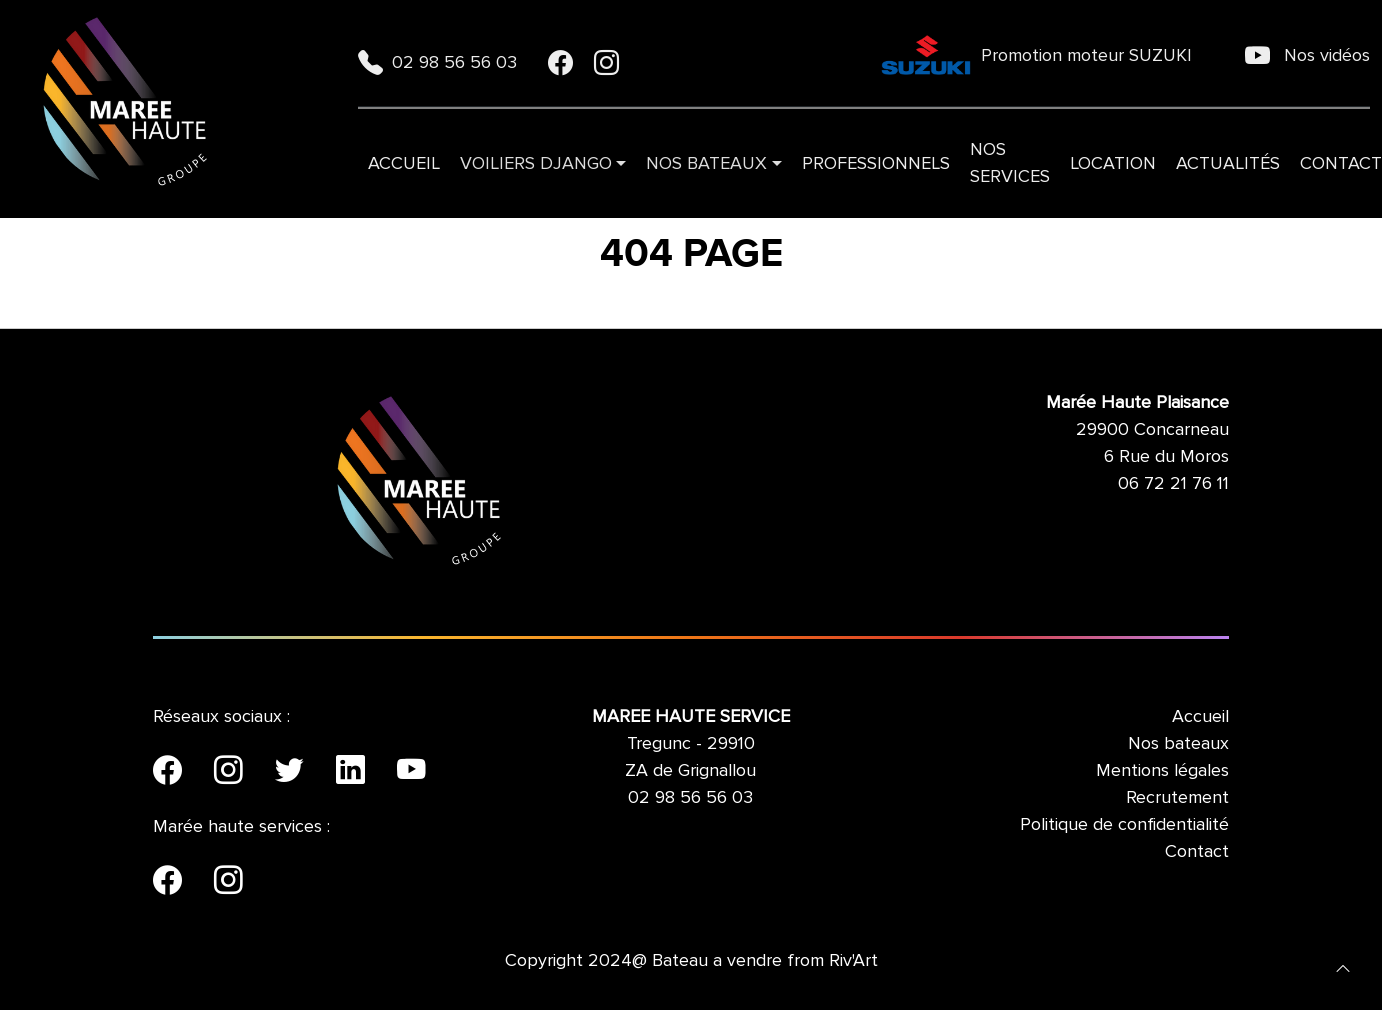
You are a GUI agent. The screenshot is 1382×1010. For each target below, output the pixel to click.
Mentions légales (1162, 770)
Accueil (404, 163)
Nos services (1010, 162)
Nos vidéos (1307, 55)
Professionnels (876, 163)
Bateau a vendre (717, 960)
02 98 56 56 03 (440, 62)
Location (1113, 163)
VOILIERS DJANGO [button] (536, 163)
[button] (1343, 967)
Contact (1197, 851)
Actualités (1228, 163)
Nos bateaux (1178, 743)
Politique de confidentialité (1124, 824)
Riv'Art (853, 960)
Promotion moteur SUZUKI (1036, 55)
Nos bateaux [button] (706, 163)
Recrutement (1177, 797)
